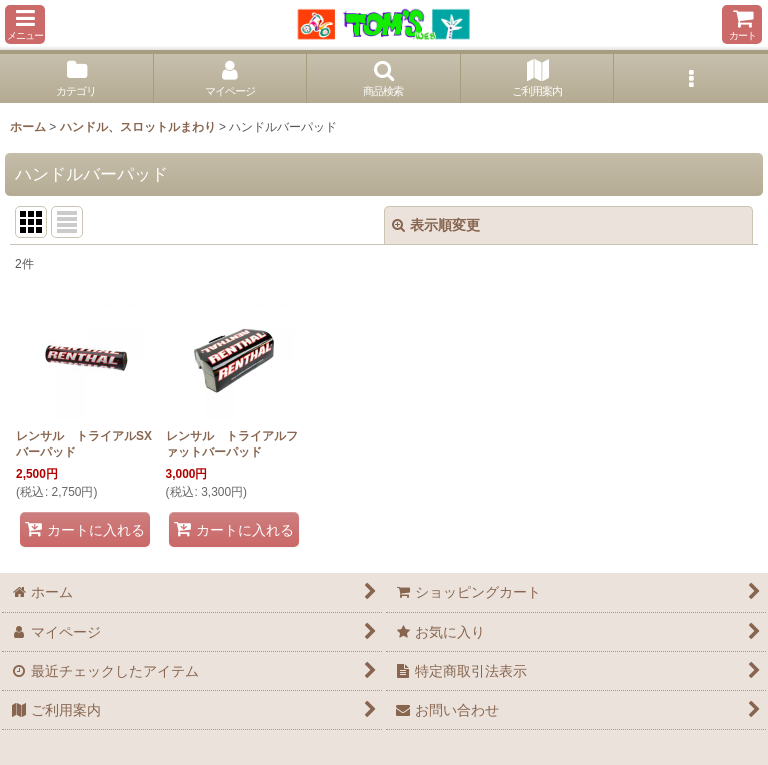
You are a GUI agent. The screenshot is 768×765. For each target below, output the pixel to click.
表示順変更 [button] (436, 225)
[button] (25, 24)
